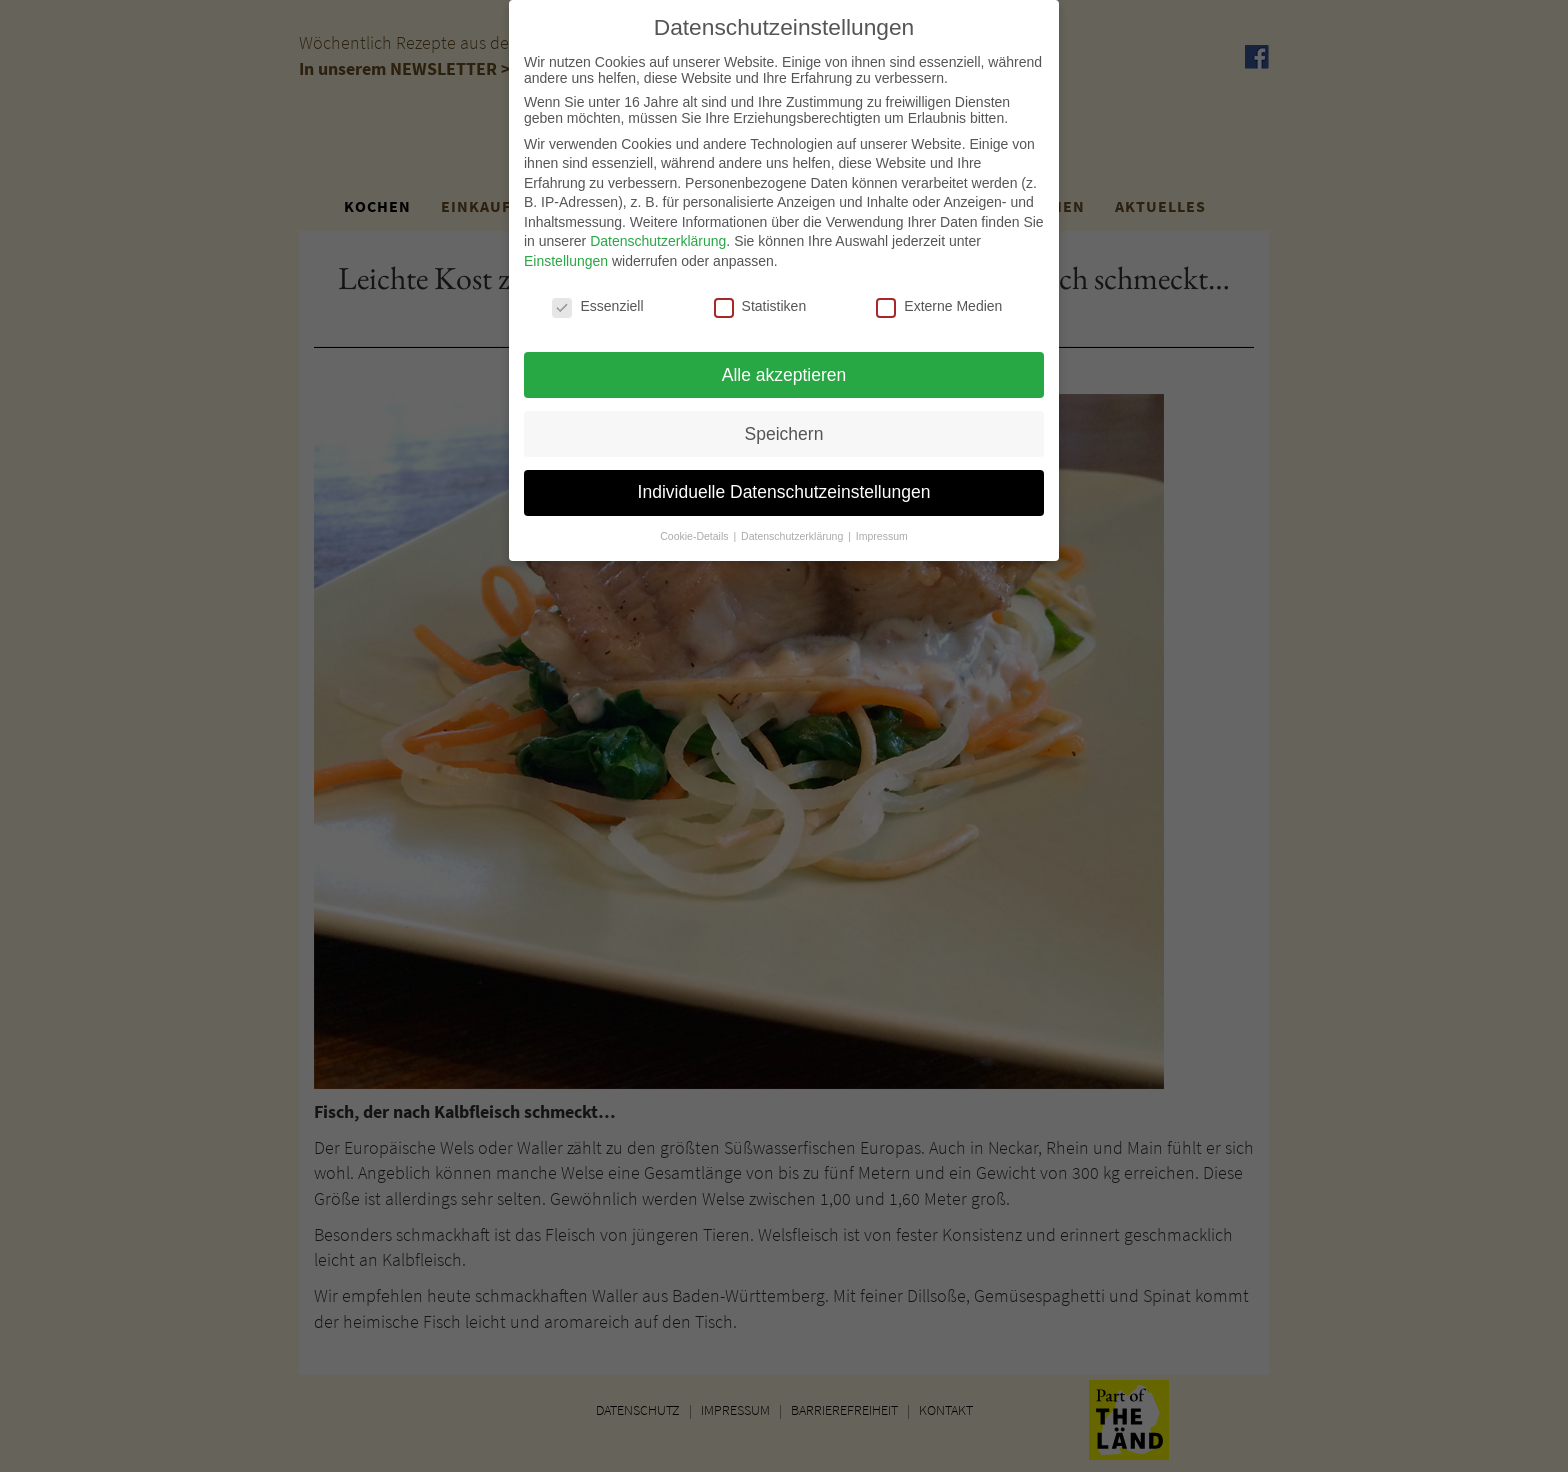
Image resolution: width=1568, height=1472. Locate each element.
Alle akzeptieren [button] (784, 365)
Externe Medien (939, 297)
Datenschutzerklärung (658, 232)
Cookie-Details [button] (695, 527)
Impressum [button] (882, 527)
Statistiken (760, 297)
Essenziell (597, 297)
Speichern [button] (784, 424)
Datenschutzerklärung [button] (793, 527)
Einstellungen (566, 252)
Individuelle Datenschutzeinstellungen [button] (784, 483)
